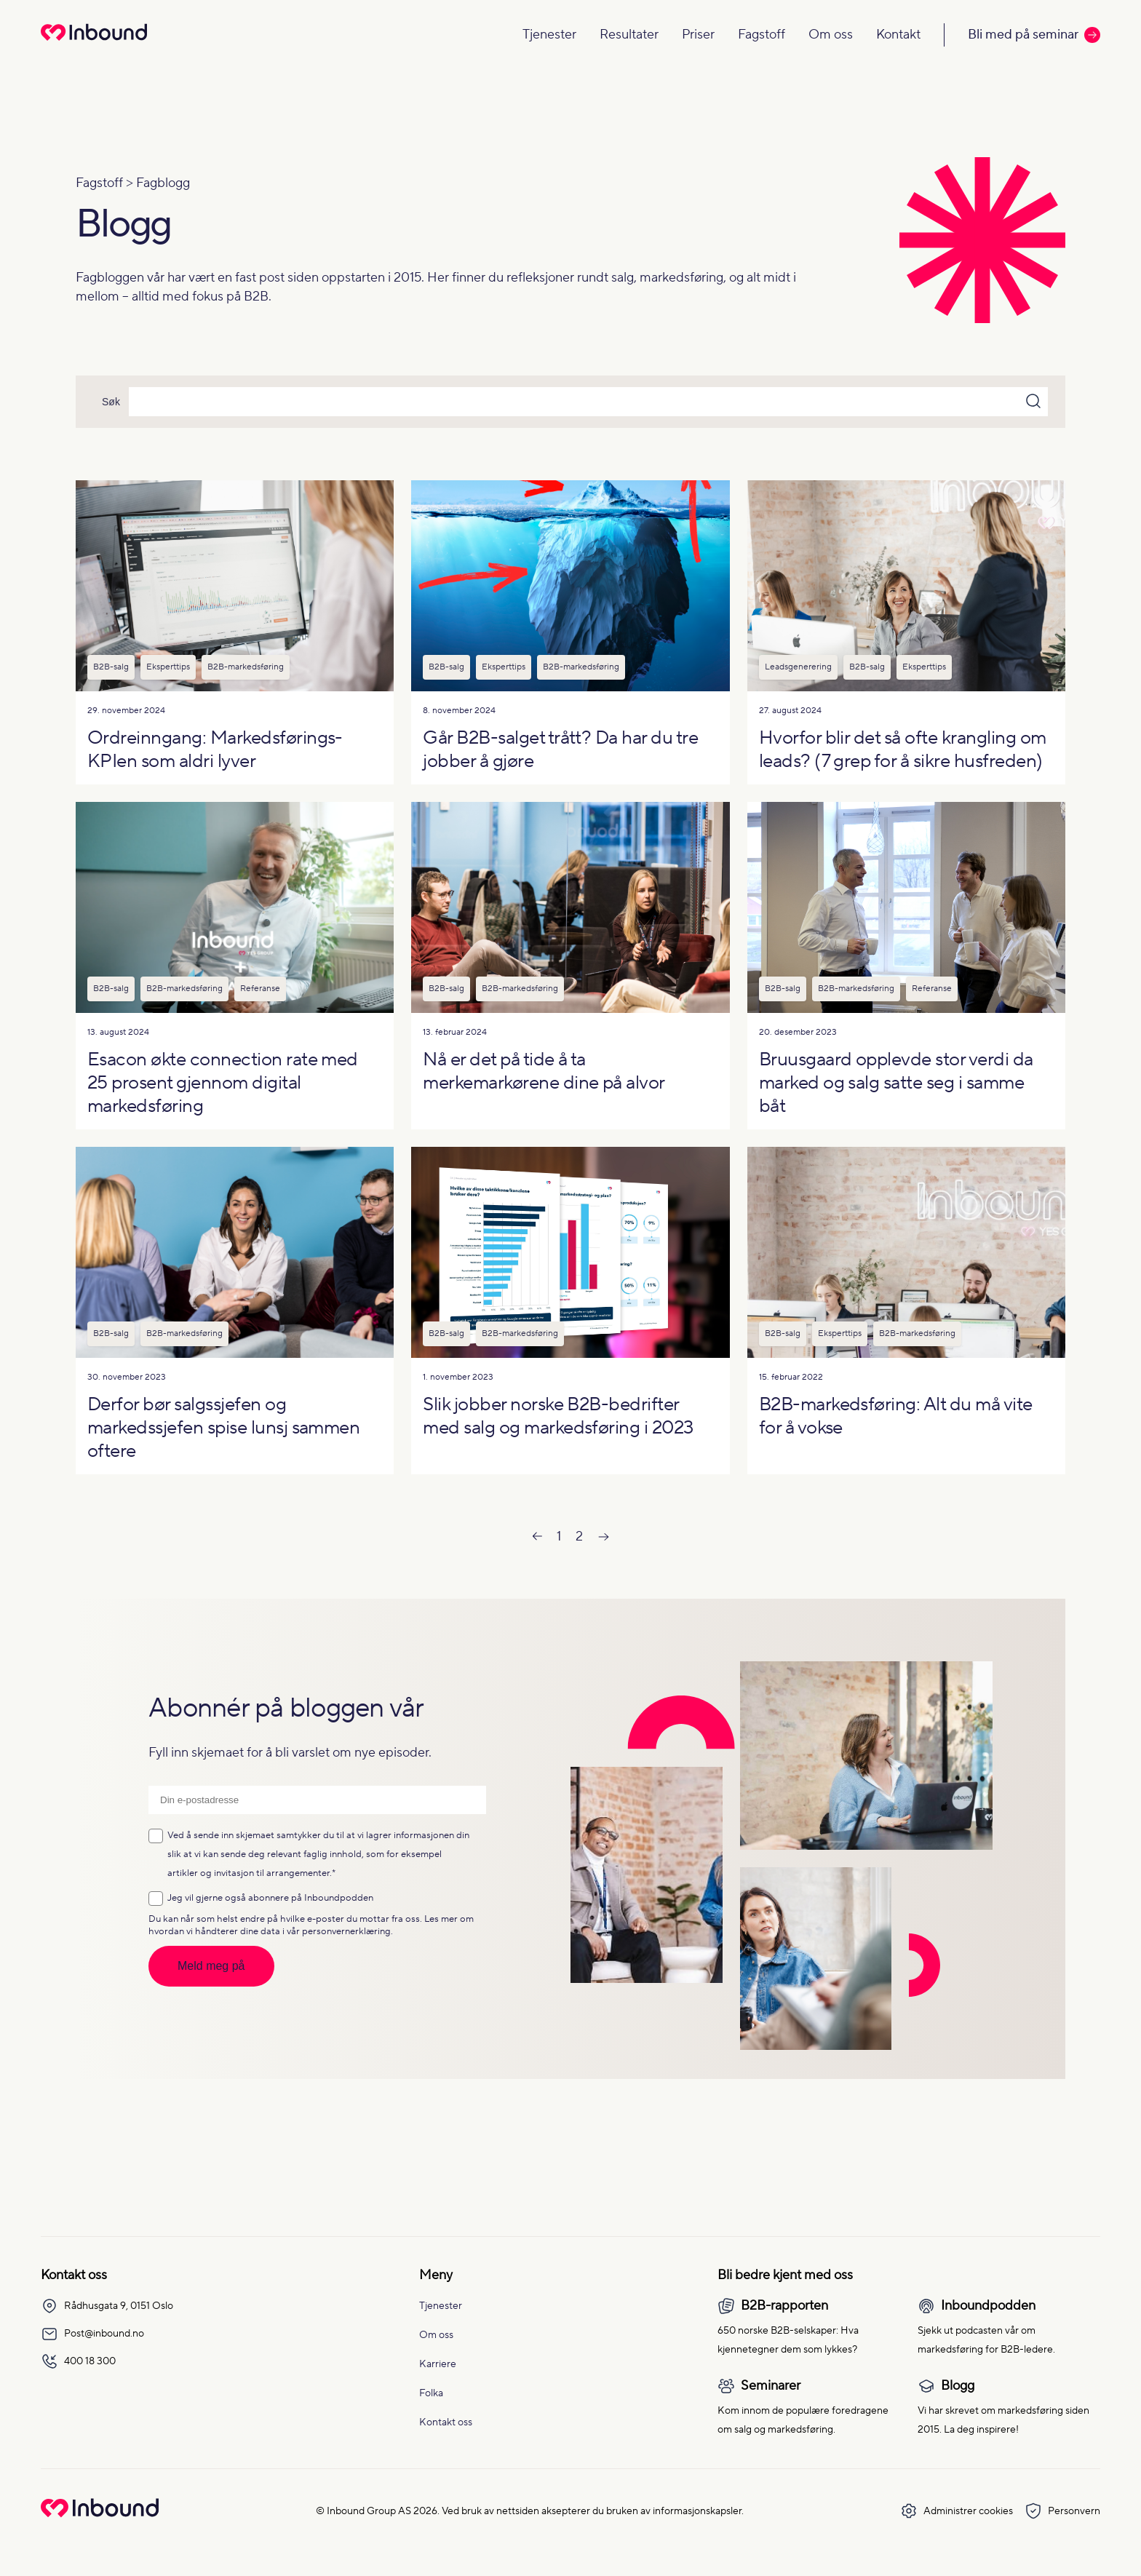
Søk (111, 402)
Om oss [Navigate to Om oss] (830, 34)
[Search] (588, 401)
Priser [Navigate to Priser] (698, 34)
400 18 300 (78, 2361)
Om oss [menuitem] (436, 2335)
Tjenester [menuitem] (440, 2306)
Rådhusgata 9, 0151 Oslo (107, 2306)
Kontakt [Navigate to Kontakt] (898, 34)
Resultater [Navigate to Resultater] (629, 34)
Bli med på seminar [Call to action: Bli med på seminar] (1034, 34)
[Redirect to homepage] (94, 41)
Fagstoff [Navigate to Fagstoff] (761, 34)
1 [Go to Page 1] (559, 1536)
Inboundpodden (338, 1898)
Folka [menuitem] (431, 2393)
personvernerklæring (346, 1931)
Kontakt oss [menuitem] (445, 2422)
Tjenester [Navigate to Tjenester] (549, 34)
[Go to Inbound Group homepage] (100, 2513)
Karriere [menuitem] (437, 2364)
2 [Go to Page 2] (579, 1536)
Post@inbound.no (92, 2333)
